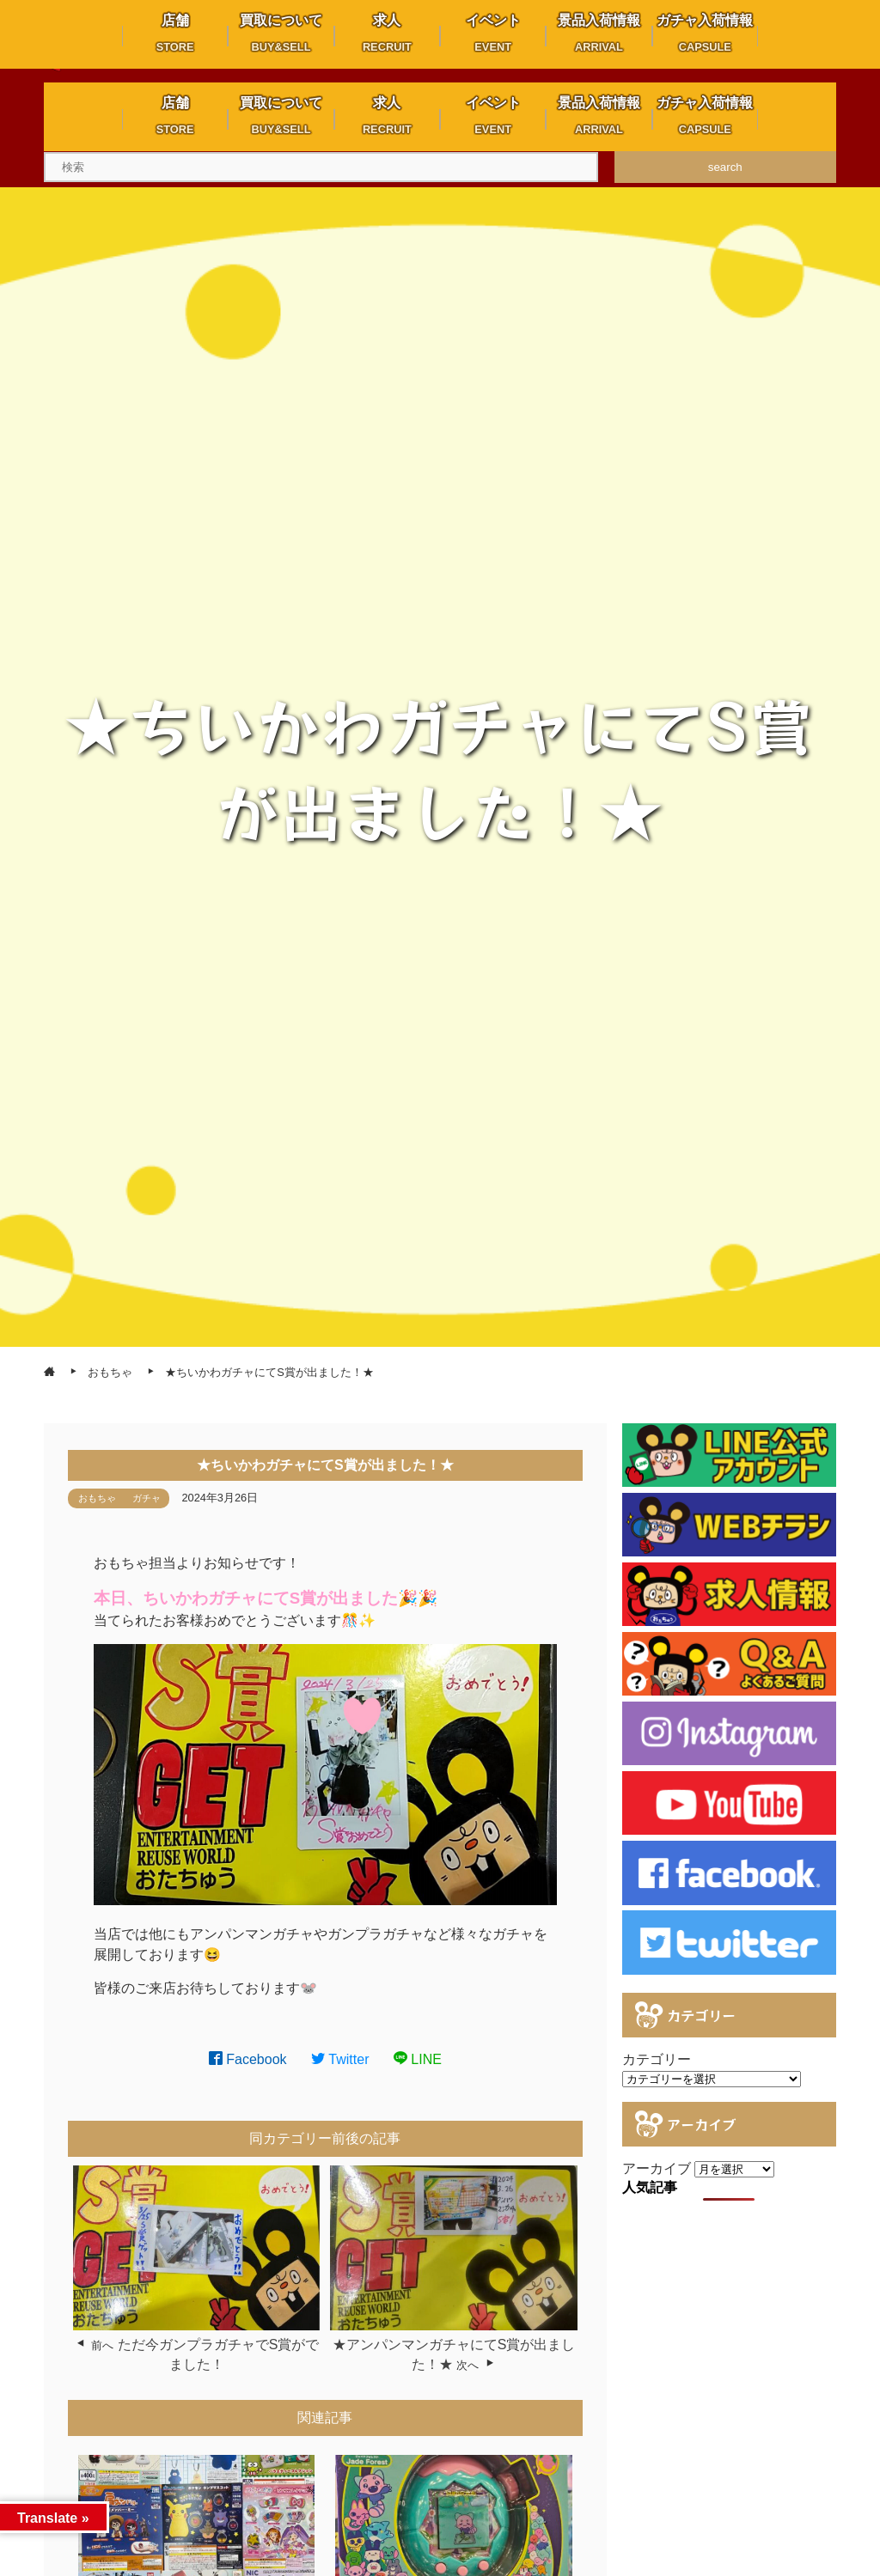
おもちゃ (97, 1498)
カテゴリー (656, 2059)
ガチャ (146, 1498)
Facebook (248, 2059)
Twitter (340, 2059)
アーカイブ (656, 2168)
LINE (418, 2059)
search (725, 167)
